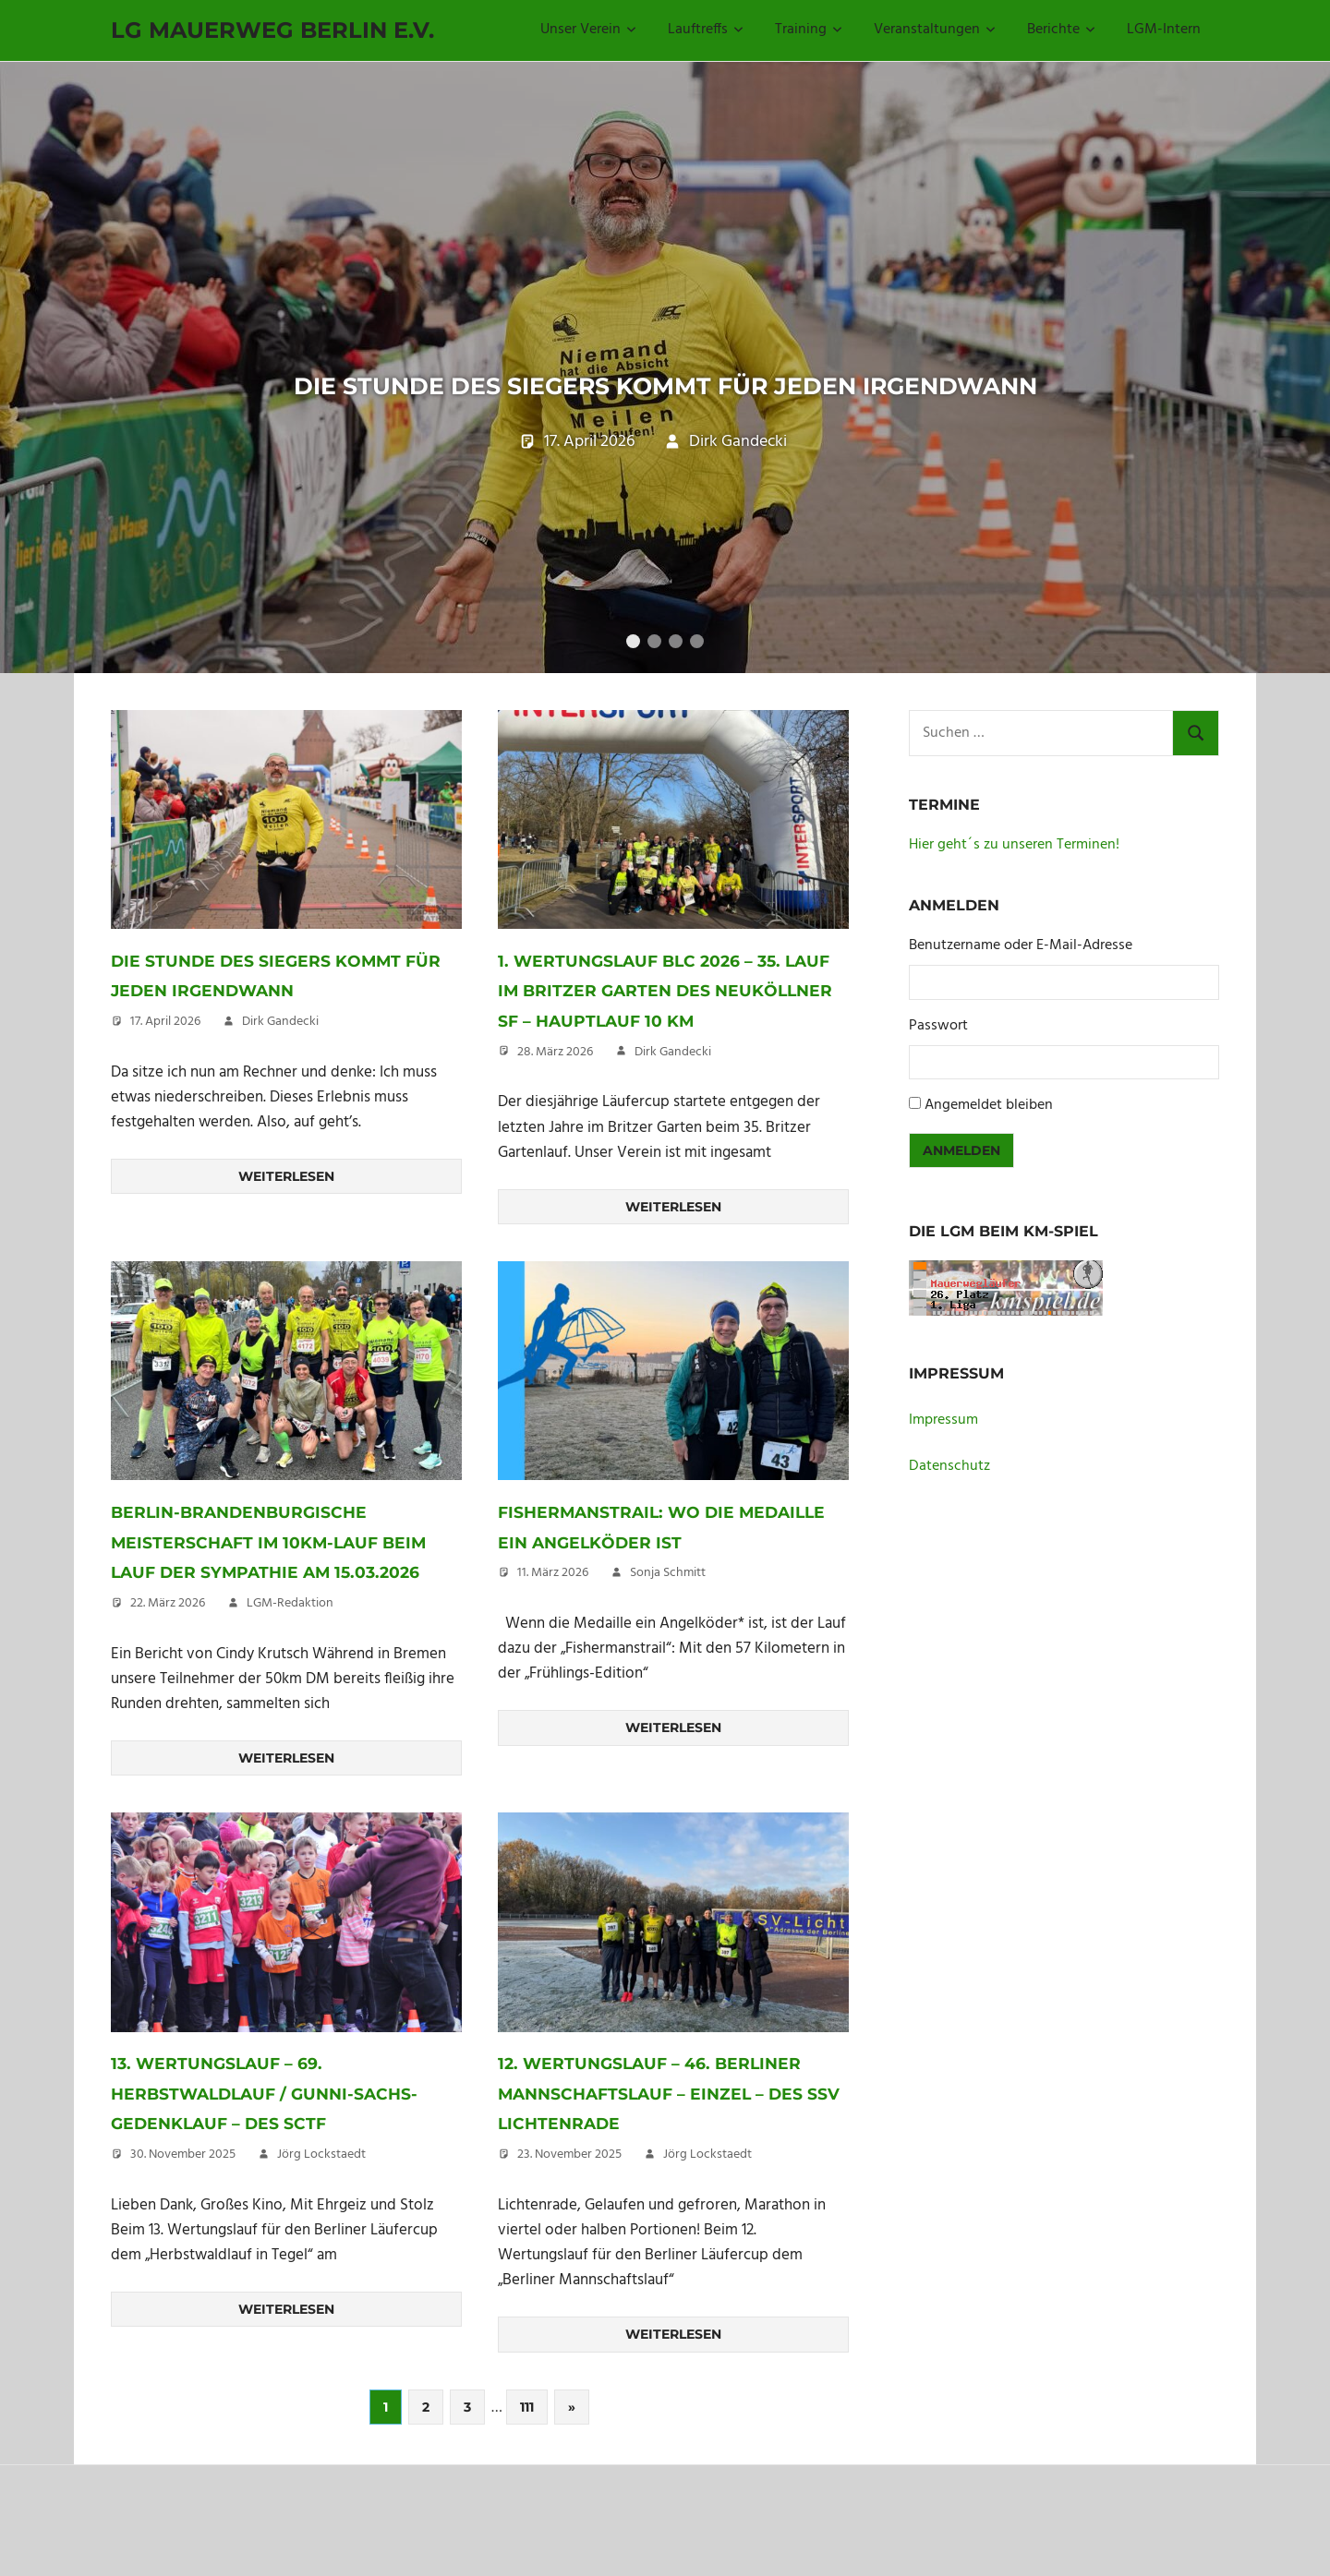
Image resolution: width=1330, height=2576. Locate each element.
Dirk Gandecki (738, 536)
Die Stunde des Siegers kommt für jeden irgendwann (665, 373)
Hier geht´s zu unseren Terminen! (1014, 896)
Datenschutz (949, 1517)
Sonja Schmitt (668, 1654)
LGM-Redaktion (290, 1714)
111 (527, 2518)
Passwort (938, 1077)
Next (1293, 373)
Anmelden (961, 1201)
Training (808, 30)
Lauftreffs (706, 30)
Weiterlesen (286, 1227)
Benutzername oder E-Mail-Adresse (1020, 996)
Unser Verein (588, 30)
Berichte (1061, 30)
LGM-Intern (1164, 30)
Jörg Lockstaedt (321, 2265)
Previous (37, 373)
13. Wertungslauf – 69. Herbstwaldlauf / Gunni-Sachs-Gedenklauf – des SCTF (272, 2203)
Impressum (943, 1471)
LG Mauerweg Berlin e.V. (272, 30)
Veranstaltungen (935, 30)
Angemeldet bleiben (989, 1156)
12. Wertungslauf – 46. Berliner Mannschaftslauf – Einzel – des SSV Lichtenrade (673, 2203)
